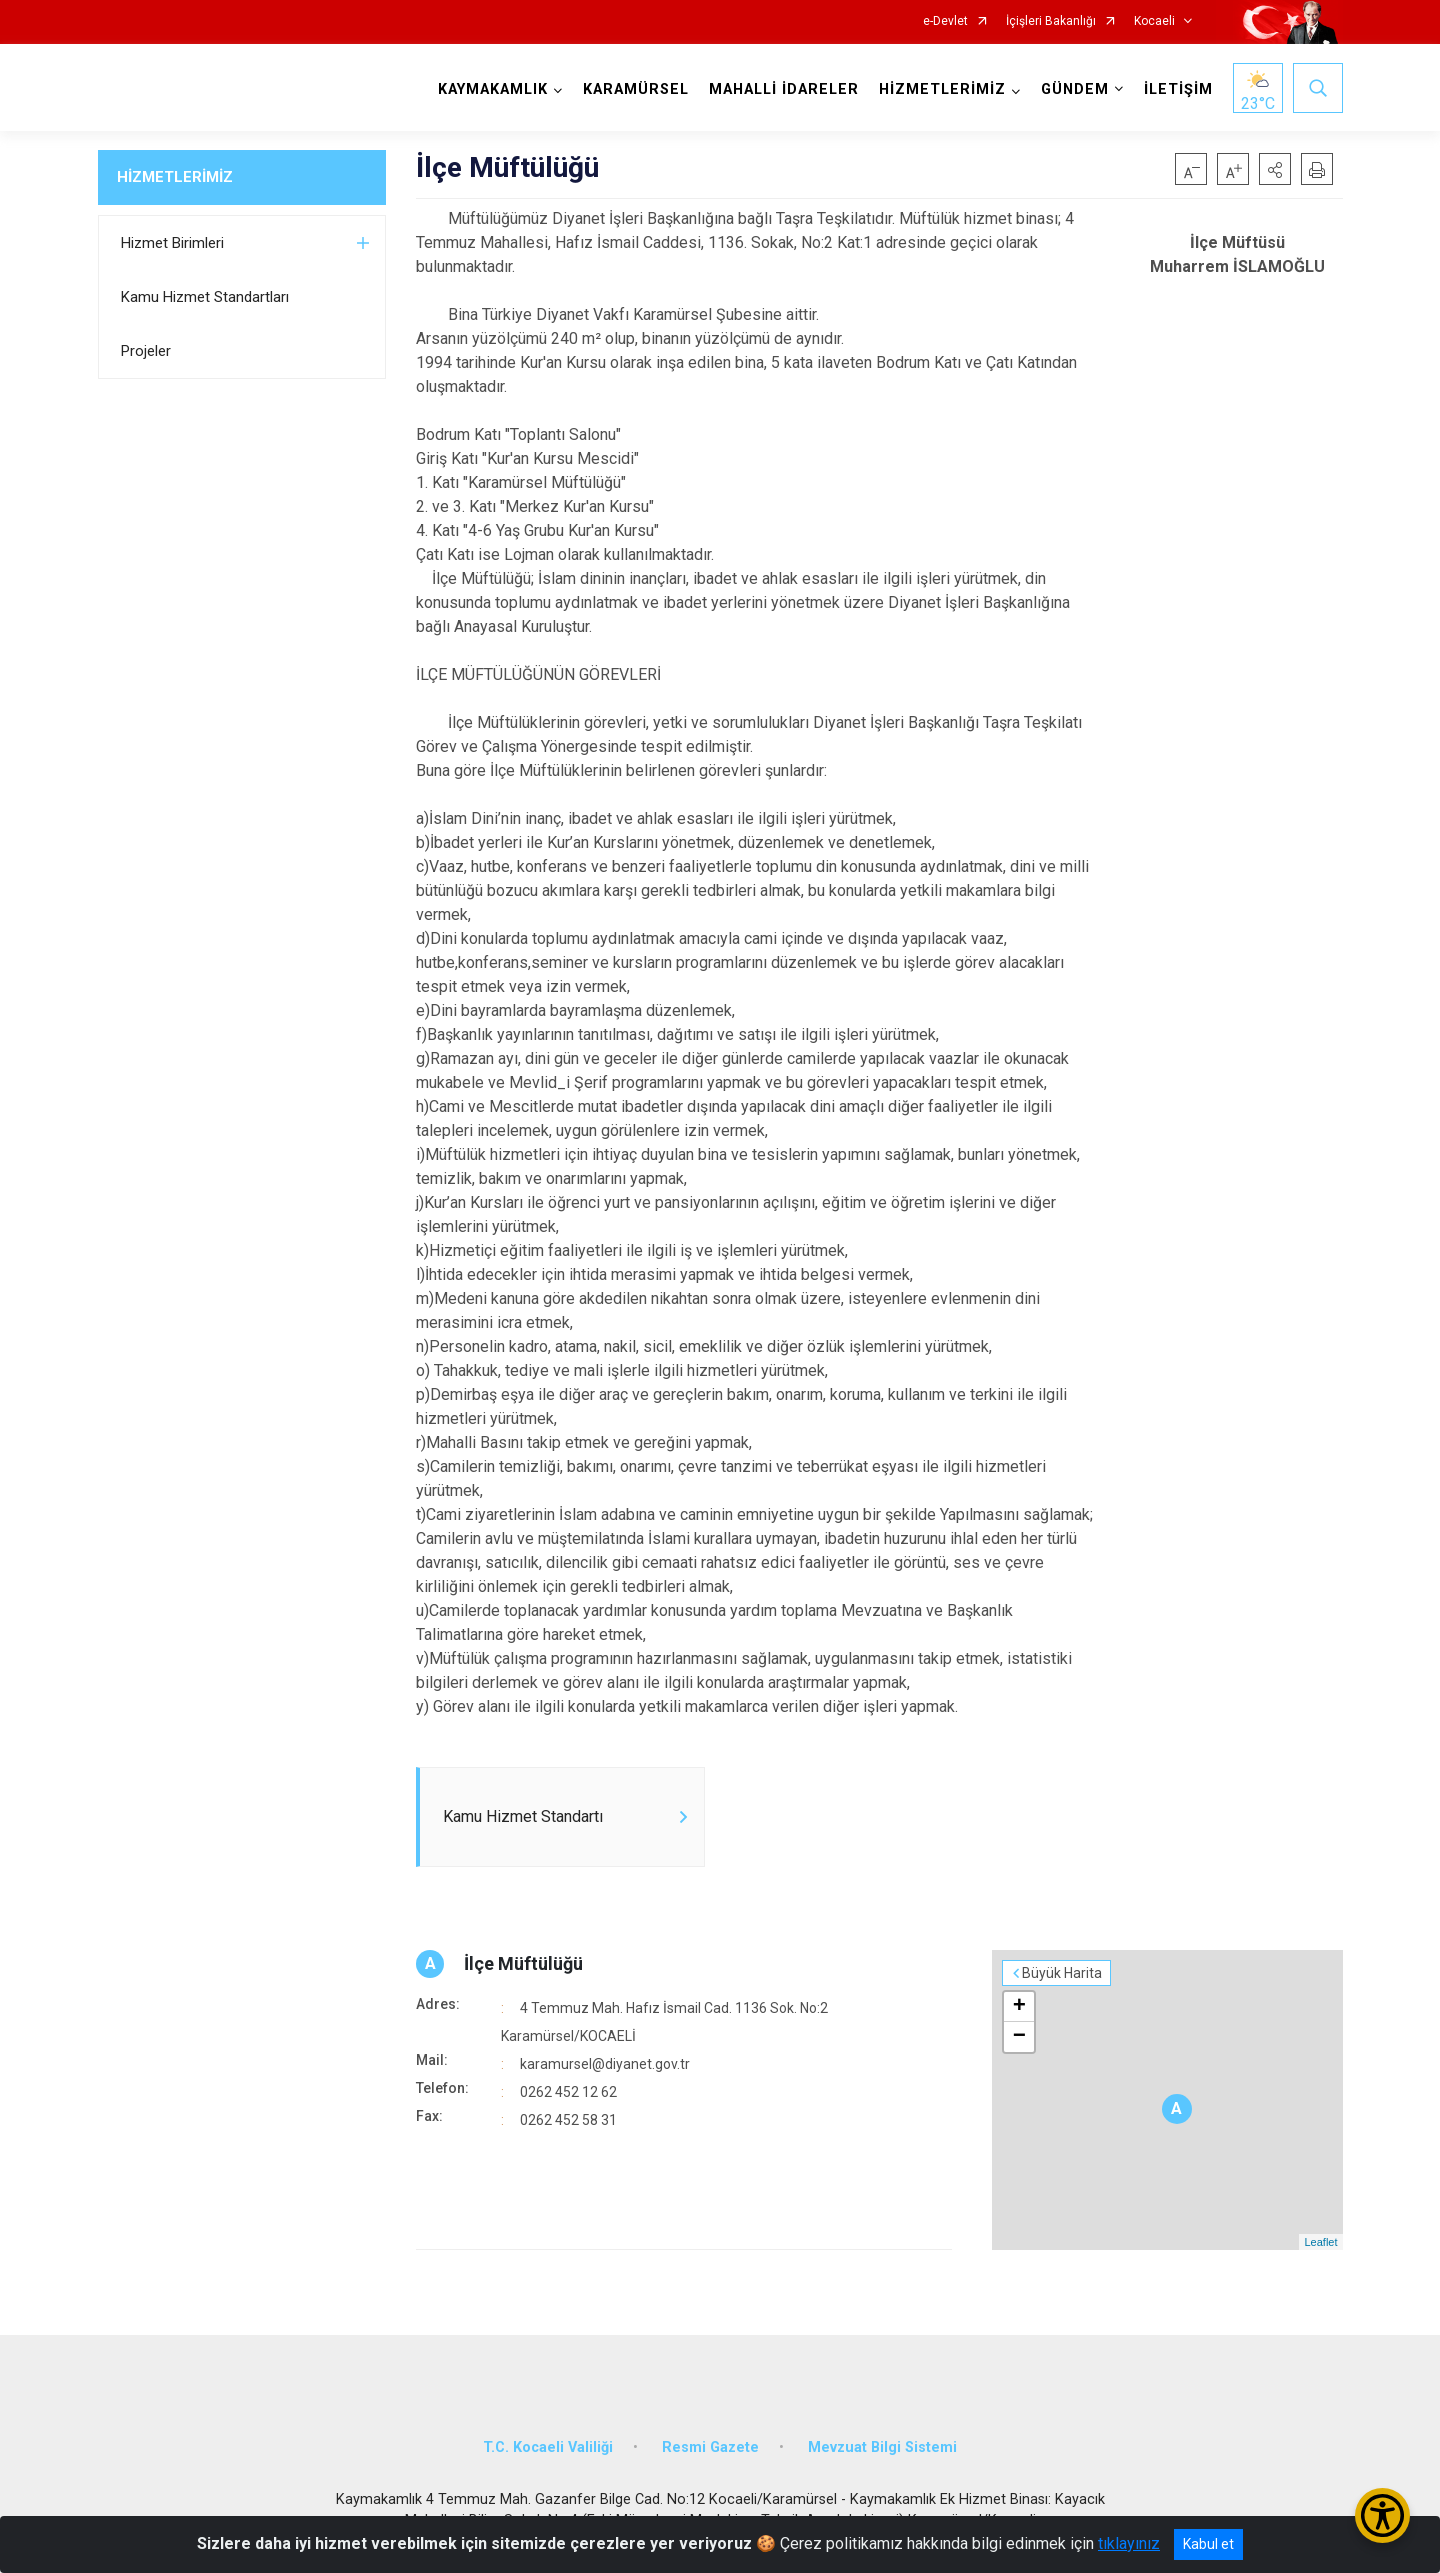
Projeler (146, 351)
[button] (1275, 169)
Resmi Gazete (710, 2447)
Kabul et (1208, 2544)
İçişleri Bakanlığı (1051, 21)
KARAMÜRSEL (636, 89)
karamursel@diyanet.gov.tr (605, 2064)
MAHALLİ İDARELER (784, 89)
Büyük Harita (1062, 1973)
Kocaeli (1154, 21)
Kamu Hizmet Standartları (205, 297)
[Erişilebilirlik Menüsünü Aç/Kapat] (1382, 2515)
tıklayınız (1129, 2543)
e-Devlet (945, 21)
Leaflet (1320, 2242)
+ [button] (1019, 2007)
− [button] (1019, 2037)
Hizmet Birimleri (172, 243)
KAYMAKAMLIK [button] (493, 89)
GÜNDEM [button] (1075, 89)
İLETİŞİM (1178, 89)
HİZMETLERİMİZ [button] (942, 89)
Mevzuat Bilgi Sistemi (882, 2447)
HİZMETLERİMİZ (175, 177)
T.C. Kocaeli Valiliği (548, 2447)
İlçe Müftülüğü (523, 1963)
